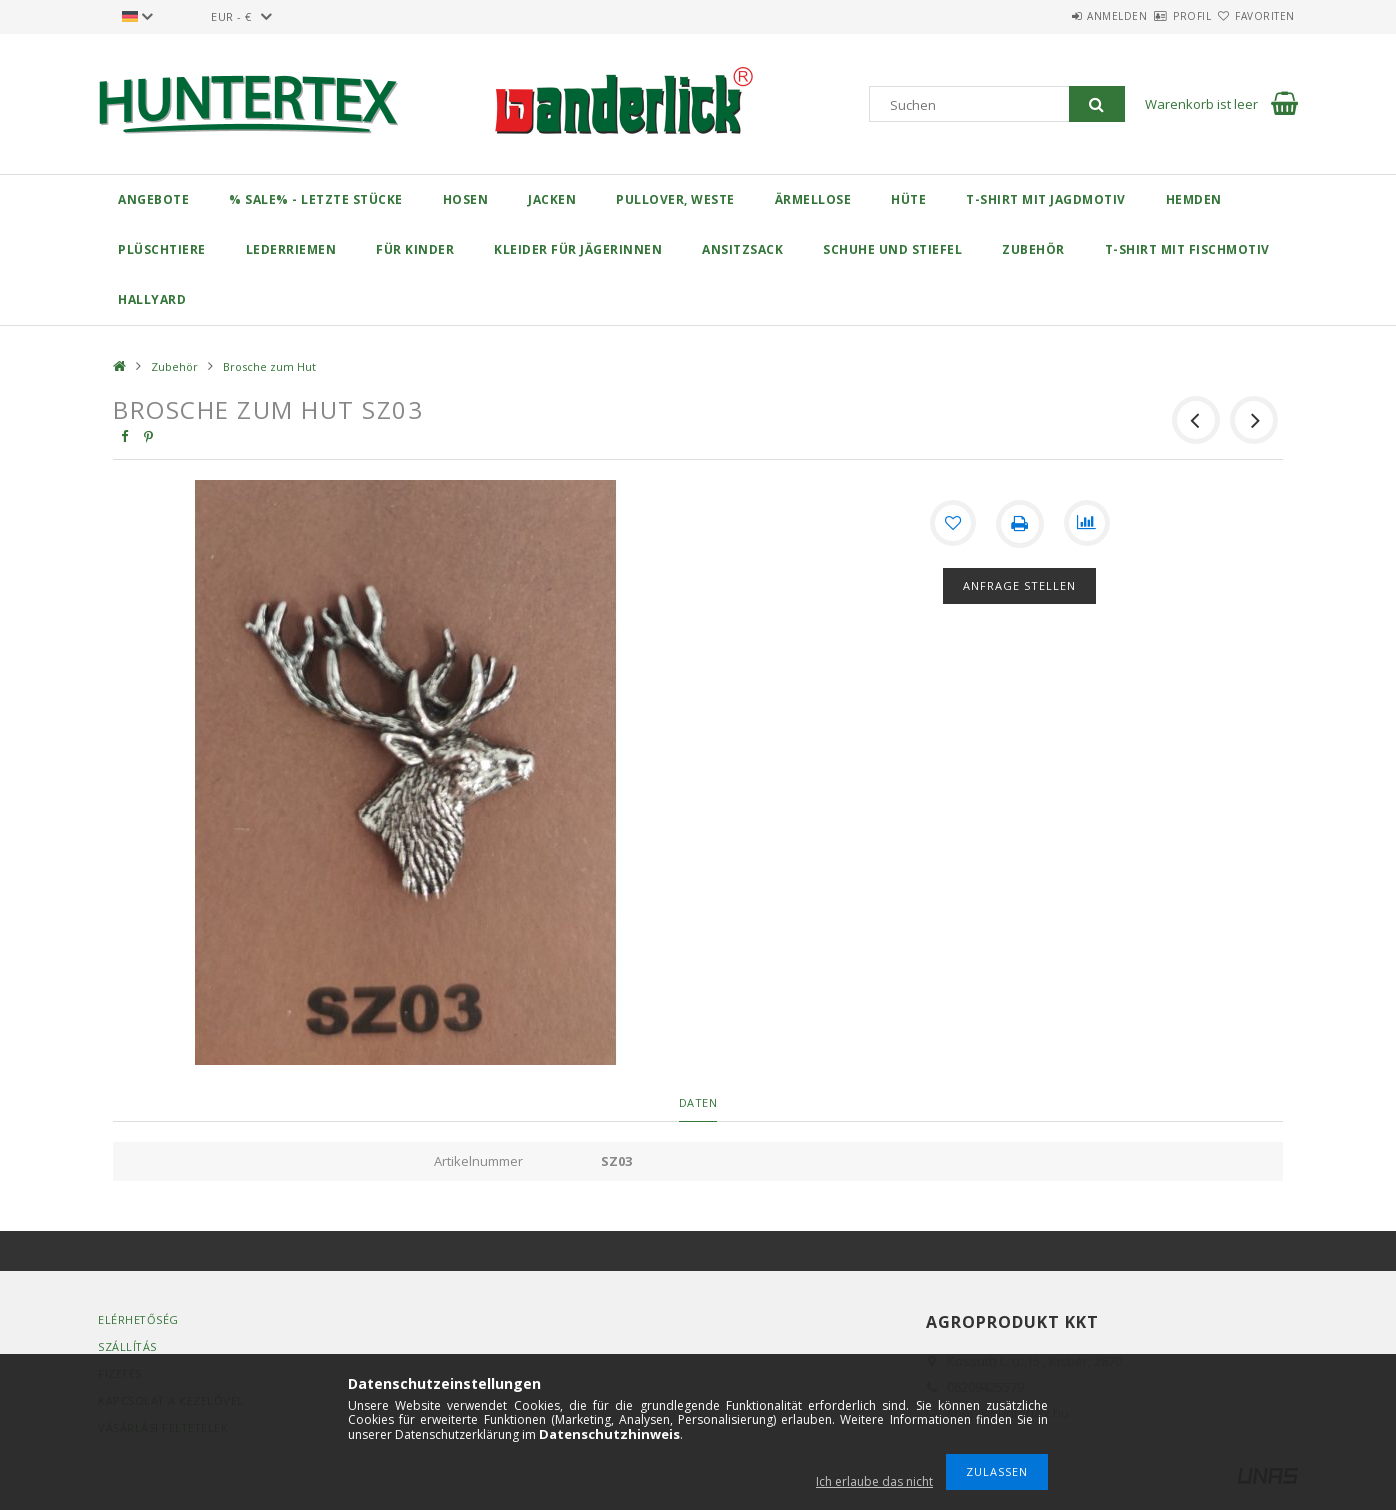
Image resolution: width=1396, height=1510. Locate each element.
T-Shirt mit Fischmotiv (1187, 249)
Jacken (552, 199)
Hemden (1194, 199)
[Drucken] (1020, 524)
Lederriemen (291, 249)
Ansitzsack (742, 249)
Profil (1157, 16)
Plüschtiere (162, 249)
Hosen (466, 199)
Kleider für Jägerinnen (578, 249)
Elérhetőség (139, 1319)
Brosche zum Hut (269, 366)
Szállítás (128, 1346)
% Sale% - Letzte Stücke (316, 199)
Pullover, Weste (675, 199)
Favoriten (1254, 16)
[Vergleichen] (1088, 524)
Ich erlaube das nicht (874, 1481)
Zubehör (1033, 249)
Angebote (153, 199)
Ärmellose (813, 199)
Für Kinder (415, 249)
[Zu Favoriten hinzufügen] (952, 524)
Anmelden (1059, 16)
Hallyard (152, 299)
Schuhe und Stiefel (892, 249)
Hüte (908, 199)
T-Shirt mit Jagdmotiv (1046, 199)
